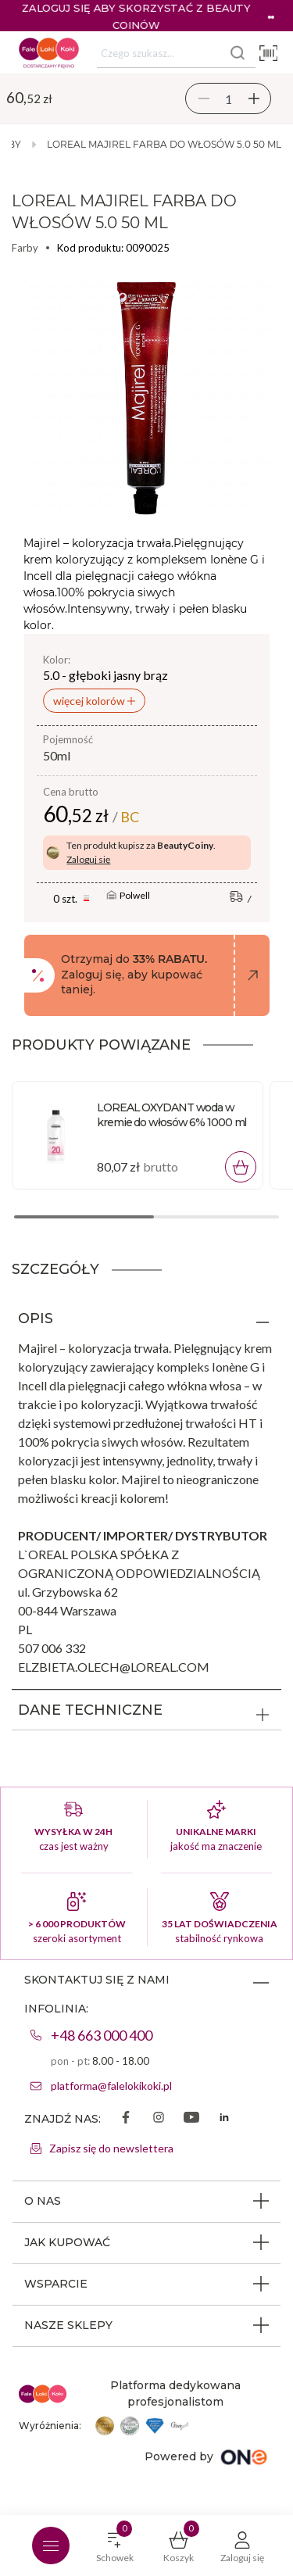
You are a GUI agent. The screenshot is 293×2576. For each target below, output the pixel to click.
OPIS (35, 1318)
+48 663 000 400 (101, 2035)
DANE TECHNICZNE (90, 1710)
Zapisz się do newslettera (111, 2148)
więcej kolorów (90, 700)
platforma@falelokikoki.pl (111, 2085)
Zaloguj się (88, 859)
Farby (25, 248)
